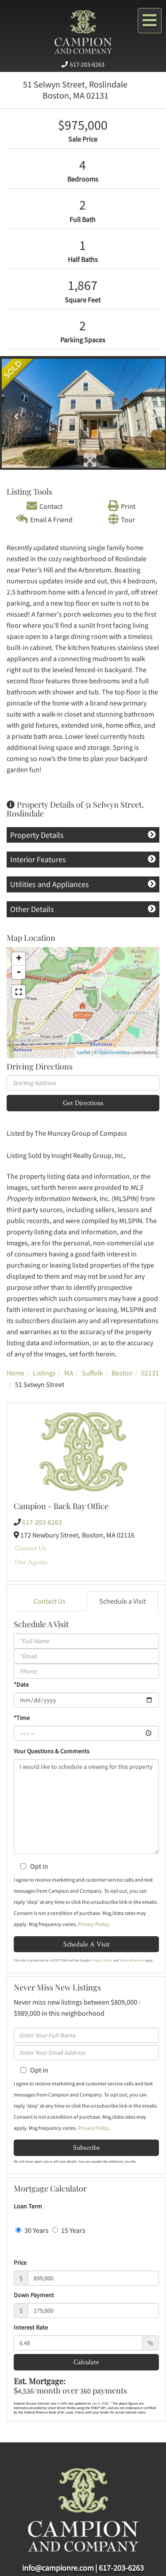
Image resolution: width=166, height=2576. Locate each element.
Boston (122, 1372)
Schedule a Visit (122, 1601)
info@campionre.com (58, 2568)
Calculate (86, 2361)
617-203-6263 (87, 64)
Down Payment (34, 2295)
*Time (22, 1718)
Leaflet (84, 1052)
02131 (150, 1372)
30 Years (32, 2230)
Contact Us (30, 1548)
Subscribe (86, 2147)
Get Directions (83, 1102)
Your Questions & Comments (51, 1751)
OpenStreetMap (114, 1052)
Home (15, 1372)
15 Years (68, 2230)
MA (68, 1372)
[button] (14, 413)
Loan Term (28, 2206)
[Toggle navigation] (150, 20)
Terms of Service (132, 1960)
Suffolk (92, 1372)
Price (20, 2263)
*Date (21, 1684)
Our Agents (31, 1561)
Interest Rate (31, 2327)
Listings (44, 1372)
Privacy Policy (93, 1924)
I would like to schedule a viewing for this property (86, 1806)
